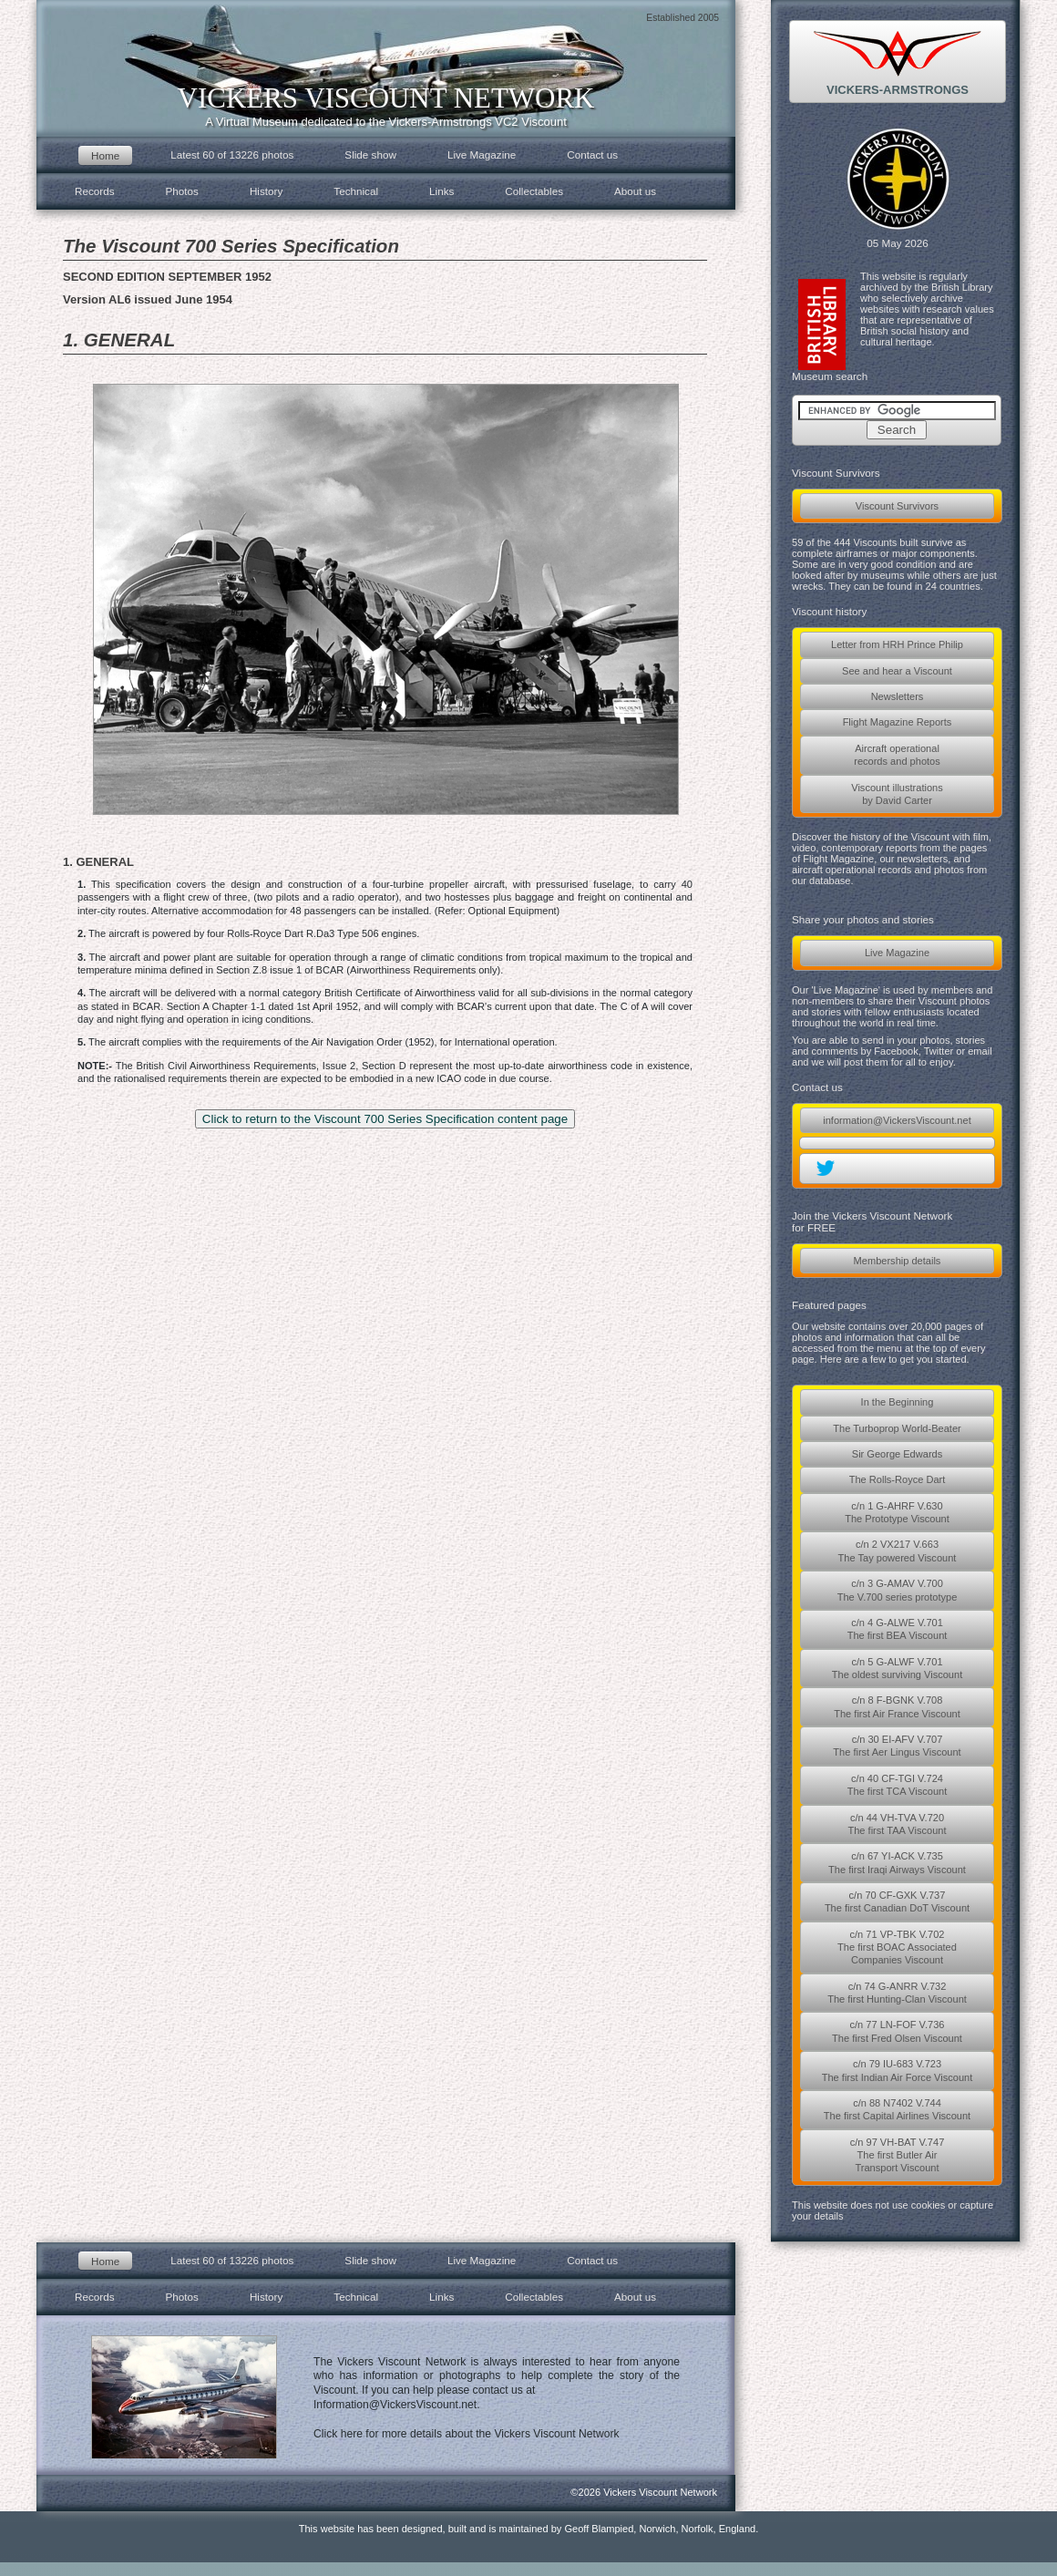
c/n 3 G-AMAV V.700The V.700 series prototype (897, 1590)
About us (635, 191)
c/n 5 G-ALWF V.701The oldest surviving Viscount (897, 1668)
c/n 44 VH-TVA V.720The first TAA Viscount (896, 1824)
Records (95, 191)
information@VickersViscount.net (896, 1120)
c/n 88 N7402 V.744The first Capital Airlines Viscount (897, 2109)
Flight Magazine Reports (897, 721)
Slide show (370, 154)
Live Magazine (897, 952)
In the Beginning (897, 1401)
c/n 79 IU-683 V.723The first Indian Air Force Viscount (897, 2070)
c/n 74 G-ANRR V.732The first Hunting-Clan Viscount (897, 1992)
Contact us (592, 154)
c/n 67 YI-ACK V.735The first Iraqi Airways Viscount (897, 1862)
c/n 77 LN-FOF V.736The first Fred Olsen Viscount (897, 2031)
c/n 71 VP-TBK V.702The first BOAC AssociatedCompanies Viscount (897, 1947)
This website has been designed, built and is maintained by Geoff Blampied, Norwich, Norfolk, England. (529, 2528)
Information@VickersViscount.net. (396, 2404)
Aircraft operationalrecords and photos (897, 755)
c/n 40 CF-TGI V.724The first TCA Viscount (897, 1785)
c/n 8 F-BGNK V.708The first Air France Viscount (897, 1706)
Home (105, 155)
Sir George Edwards (897, 1453)
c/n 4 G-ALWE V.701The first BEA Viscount (897, 1629)
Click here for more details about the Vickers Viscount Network (466, 2433)
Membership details (897, 1260)
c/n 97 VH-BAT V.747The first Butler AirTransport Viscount (897, 2155)
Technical (356, 191)
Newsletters (897, 696)
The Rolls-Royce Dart (897, 1479)
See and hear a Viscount (897, 670)
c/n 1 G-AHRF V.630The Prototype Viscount (897, 1512)
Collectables (534, 191)
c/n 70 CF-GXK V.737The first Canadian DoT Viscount (897, 1901)
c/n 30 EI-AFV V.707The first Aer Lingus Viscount (896, 1745)
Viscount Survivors (897, 505)
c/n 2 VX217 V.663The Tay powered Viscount (897, 1550)
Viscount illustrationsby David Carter (897, 794)
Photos (182, 191)
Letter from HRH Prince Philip (897, 644)
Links (441, 191)
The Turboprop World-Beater (896, 1428)
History (266, 191)
